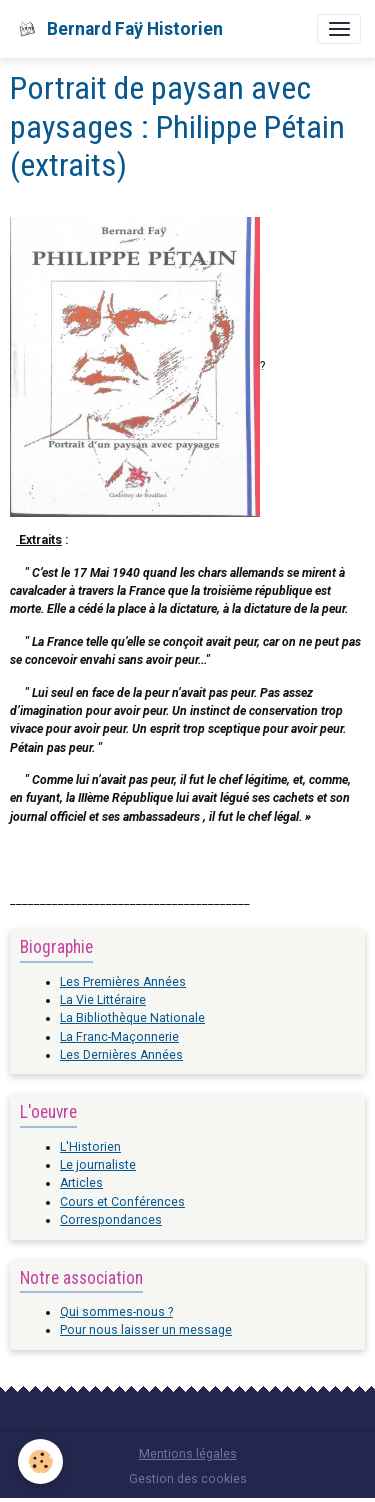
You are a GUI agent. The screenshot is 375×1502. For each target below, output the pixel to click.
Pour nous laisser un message (146, 1330)
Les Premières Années (123, 982)
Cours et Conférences (122, 1202)
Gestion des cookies (188, 1479)
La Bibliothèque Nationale (132, 1018)
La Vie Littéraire (103, 1000)
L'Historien (90, 1147)
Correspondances (111, 1220)
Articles (81, 1183)
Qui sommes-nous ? (116, 1312)
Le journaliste (98, 1165)
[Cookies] (40, 1461)
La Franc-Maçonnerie (119, 1037)
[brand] (118, 29)
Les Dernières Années (121, 1055)
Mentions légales (188, 1454)
